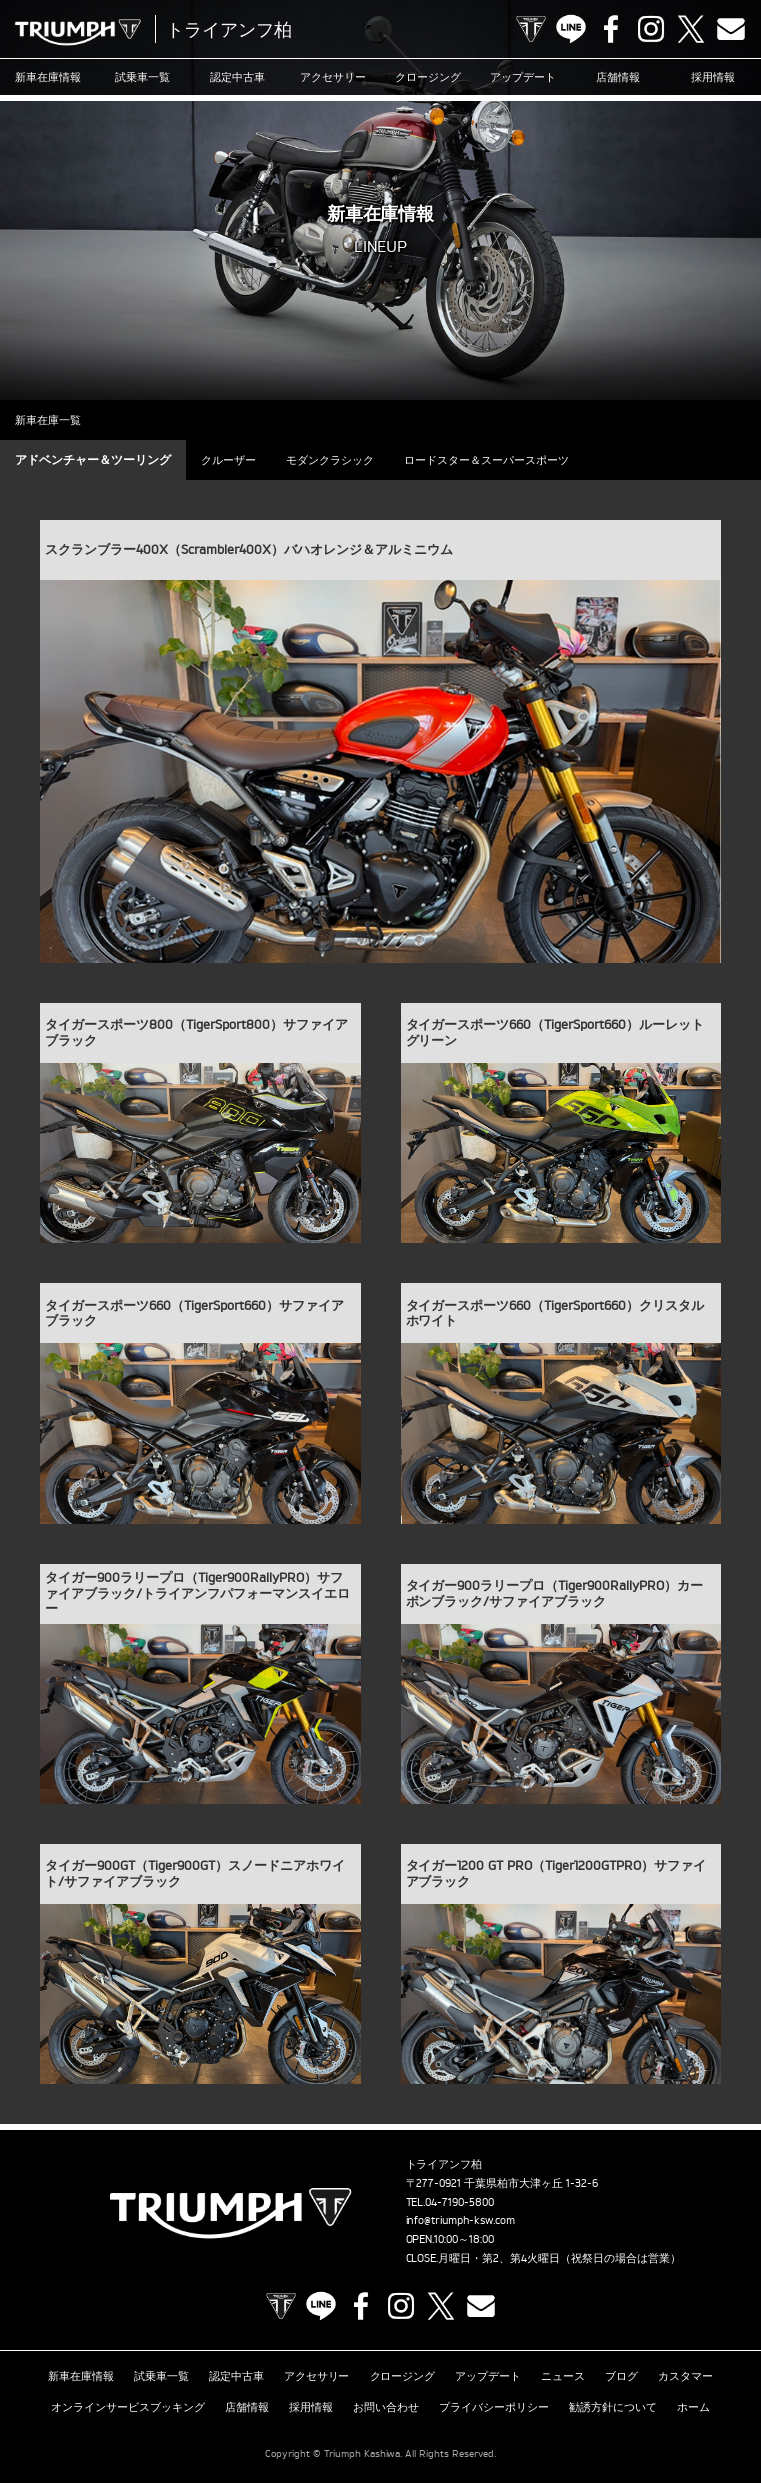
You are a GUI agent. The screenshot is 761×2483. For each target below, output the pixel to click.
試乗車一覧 (142, 77)
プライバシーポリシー (494, 2407)
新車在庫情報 (48, 77)
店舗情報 (618, 77)
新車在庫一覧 (48, 420)
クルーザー (228, 460)
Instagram (651, 29)
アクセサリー (333, 77)
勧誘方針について (613, 2407)
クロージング (428, 77)
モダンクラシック (330, 460)
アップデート (523, 77)
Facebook (611, 29)
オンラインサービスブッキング (128, 2407)
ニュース (563, 2376)
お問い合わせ (386, 2407)
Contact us (731, 29)
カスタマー (685, 2376)
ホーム (693, 2407)
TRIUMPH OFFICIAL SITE (531, 29)
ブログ (621, 2376)
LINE (571, 29)
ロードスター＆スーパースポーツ (486, 460)
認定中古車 (237, 77)
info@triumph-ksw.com (461, 2220)
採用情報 (713, 77)
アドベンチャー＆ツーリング (93, 459)
